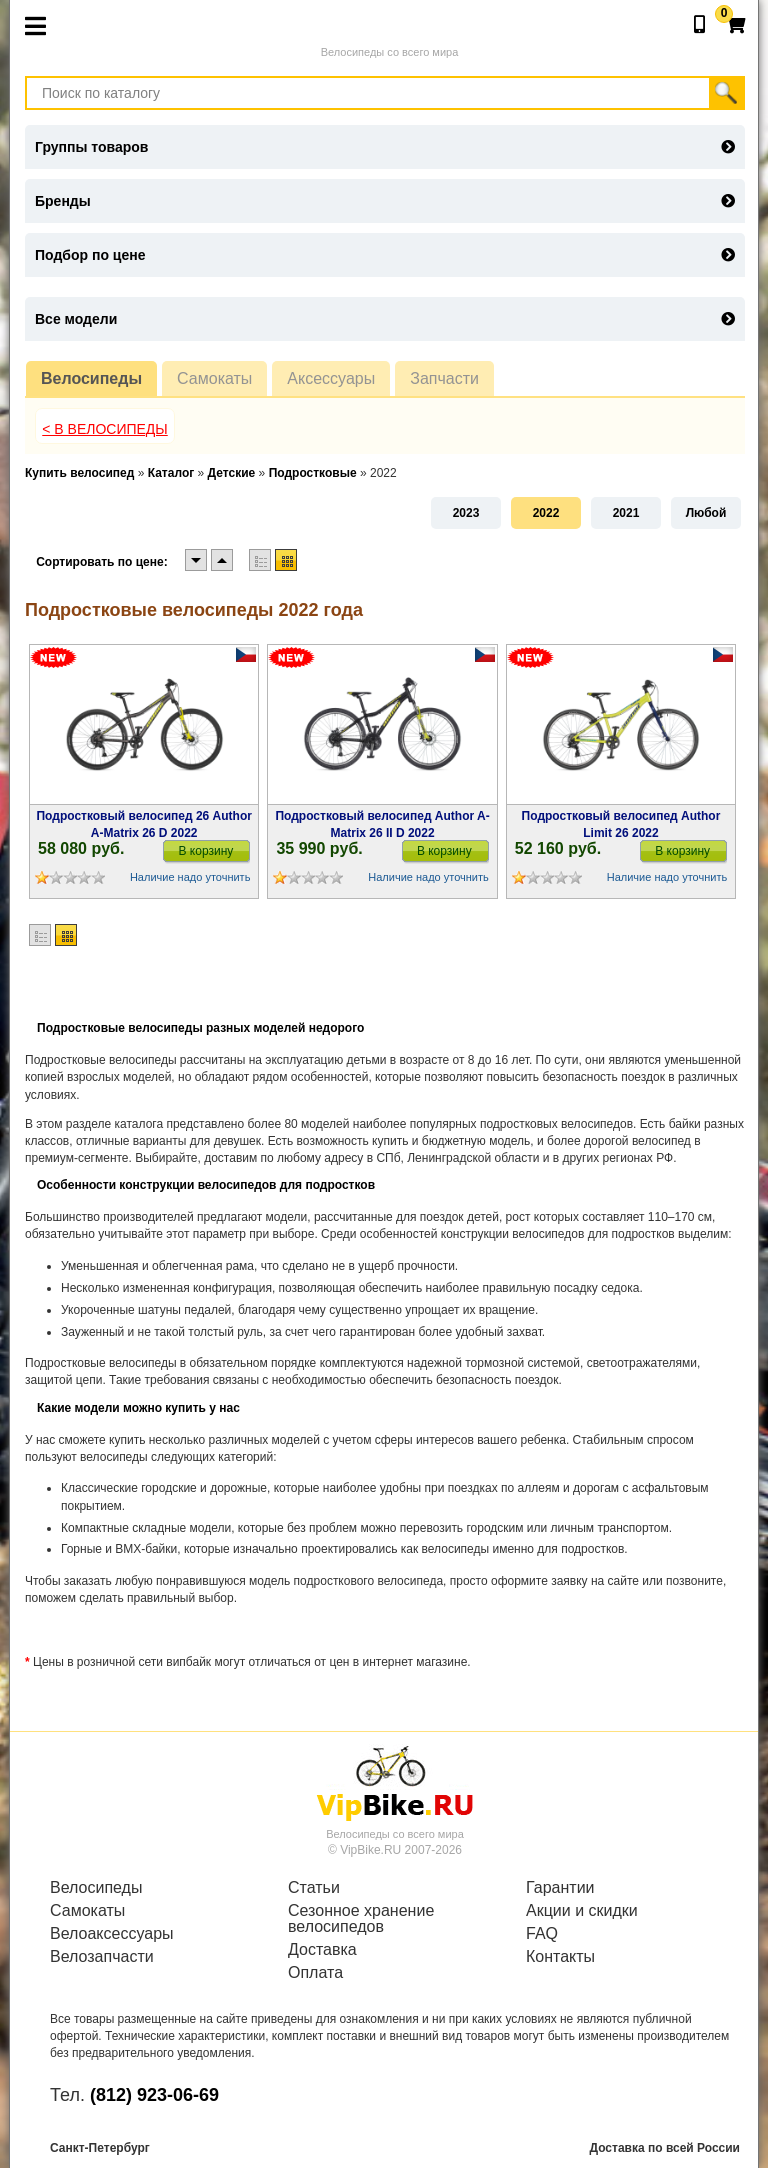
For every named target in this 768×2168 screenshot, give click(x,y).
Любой (706, 513)
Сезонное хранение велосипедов (361, 1919)
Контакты (560, 1957)
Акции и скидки (582, 1911)
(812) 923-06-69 (154, 2095)
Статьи (314, 1888)
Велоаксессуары (112, 1934)
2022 (546, 513)
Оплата (315, 1973)
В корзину (206, 851)
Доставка (322, 1950)
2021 (626, 513)
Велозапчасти (102, 1957)
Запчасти (444, 378)
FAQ (542, 1934)
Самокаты (214, 378)
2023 (466, 513)
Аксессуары (331, 378)
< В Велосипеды (105, 429)
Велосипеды (91, 378)
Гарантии (560, 1888)
